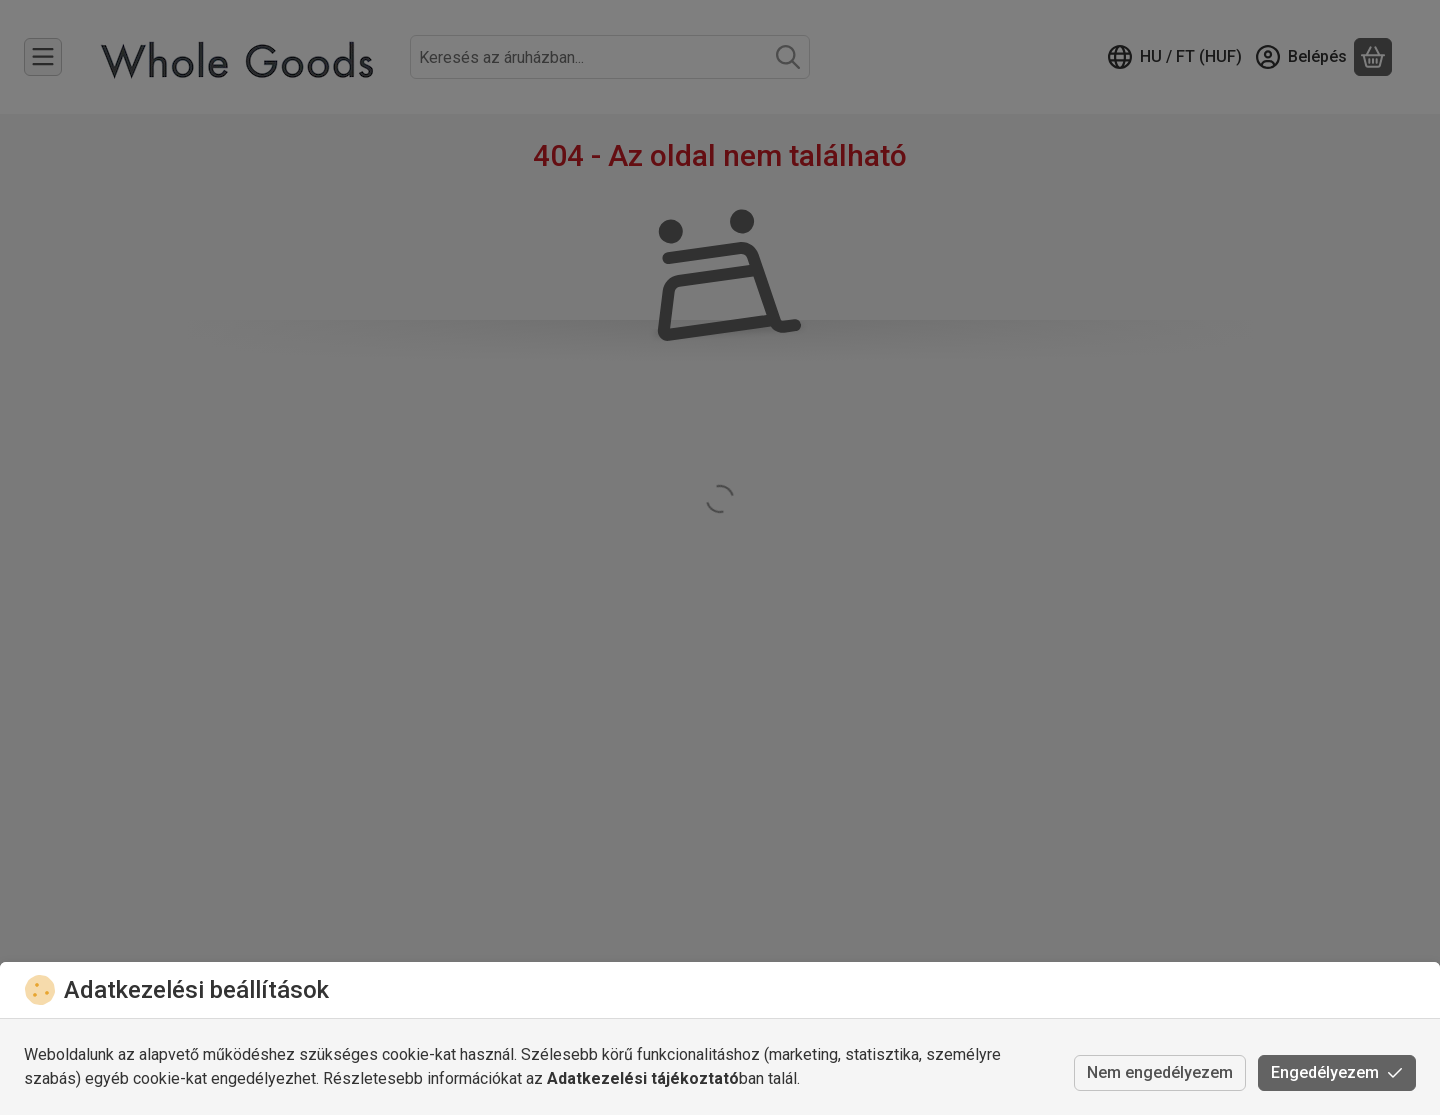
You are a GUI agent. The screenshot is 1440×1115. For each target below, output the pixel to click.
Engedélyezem (1337, 1072)
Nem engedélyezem (1160, 1072)
